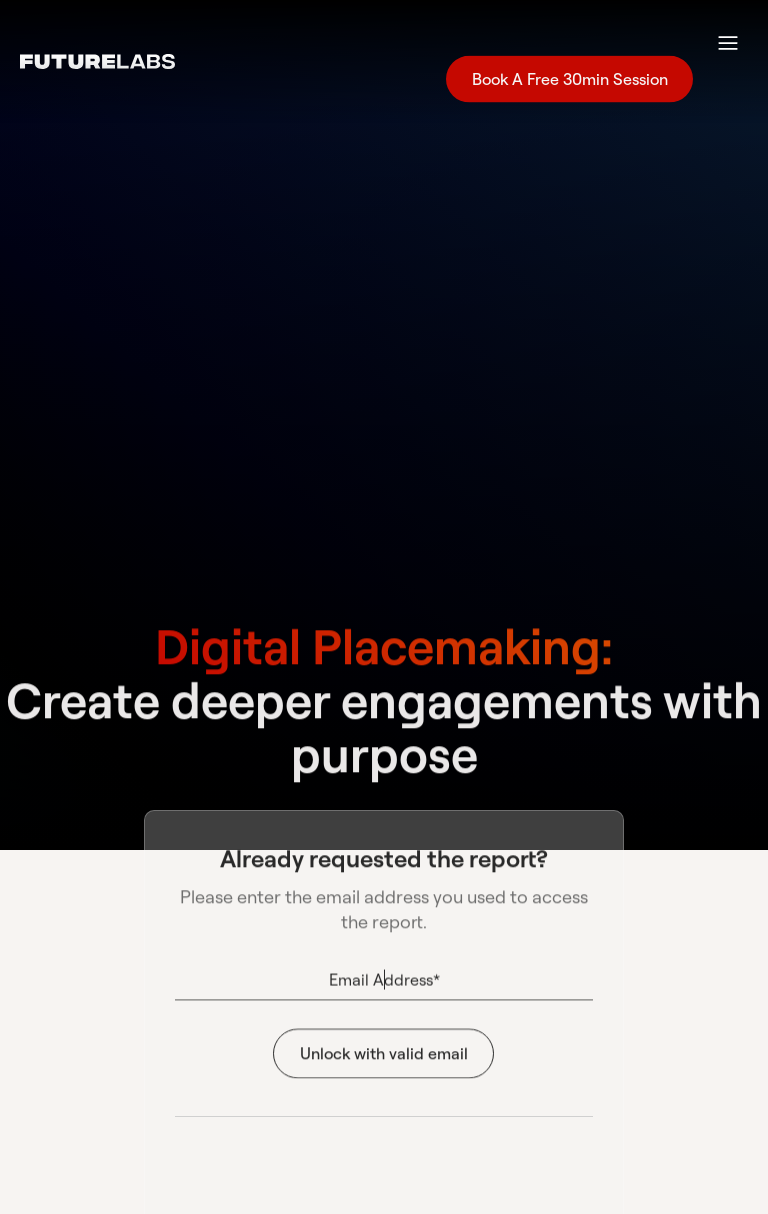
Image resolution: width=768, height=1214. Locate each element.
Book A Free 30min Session (569, 84)
